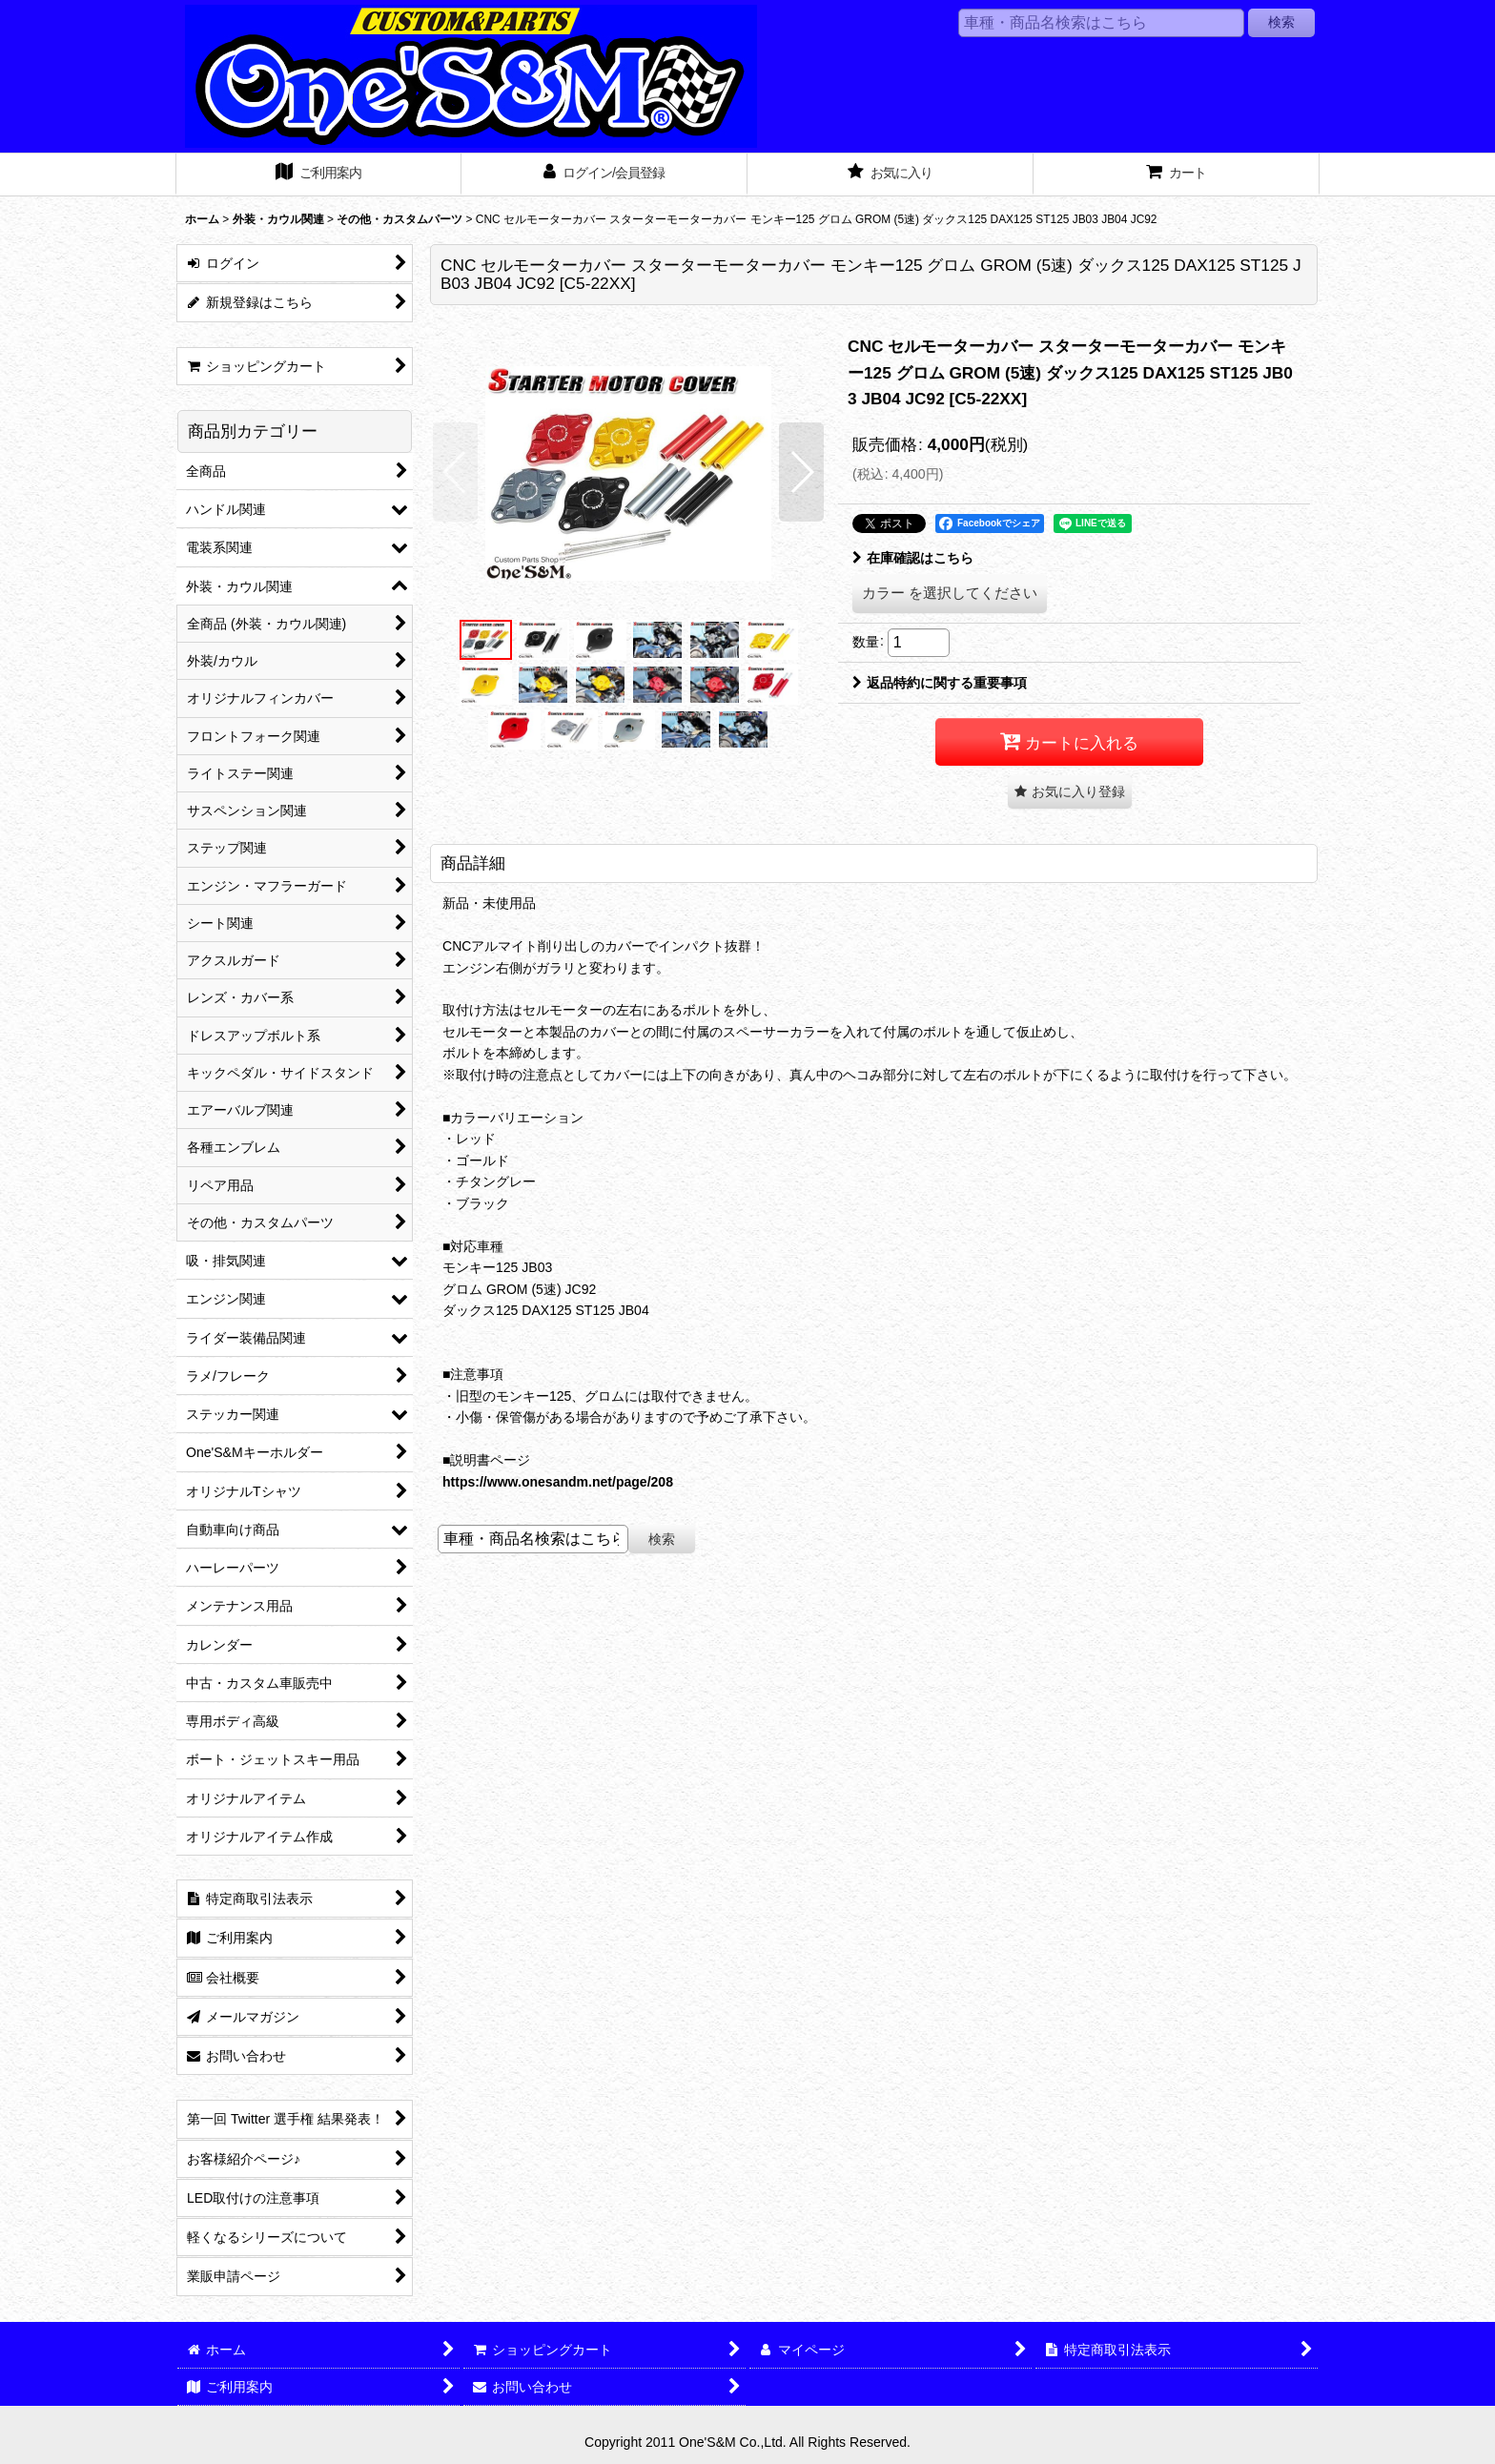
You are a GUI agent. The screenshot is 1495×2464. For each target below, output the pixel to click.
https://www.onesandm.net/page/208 (557, 1481)
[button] (455, 472)
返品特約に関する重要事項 (939, 682)
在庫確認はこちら (912, 557)
